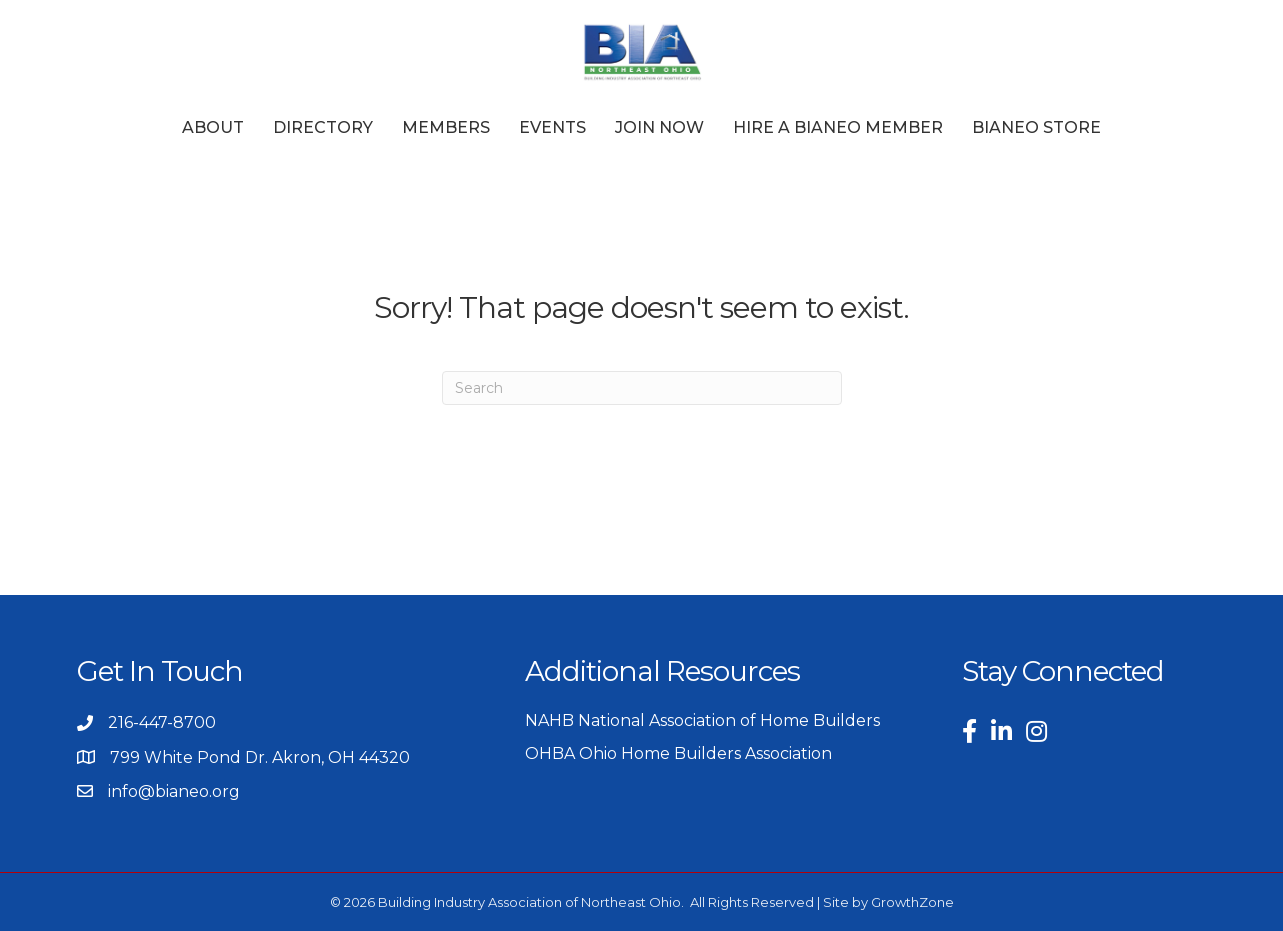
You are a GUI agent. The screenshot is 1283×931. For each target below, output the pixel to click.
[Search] (642, 388)
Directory (323, 127)
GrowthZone (912, 902)
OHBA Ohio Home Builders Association (678, 753)
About (213, 127)
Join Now (659, 127)
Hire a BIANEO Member (838, 127)
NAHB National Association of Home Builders (702, 720)
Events (552, 127)
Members (446, 127)
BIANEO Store (1036, 127)
